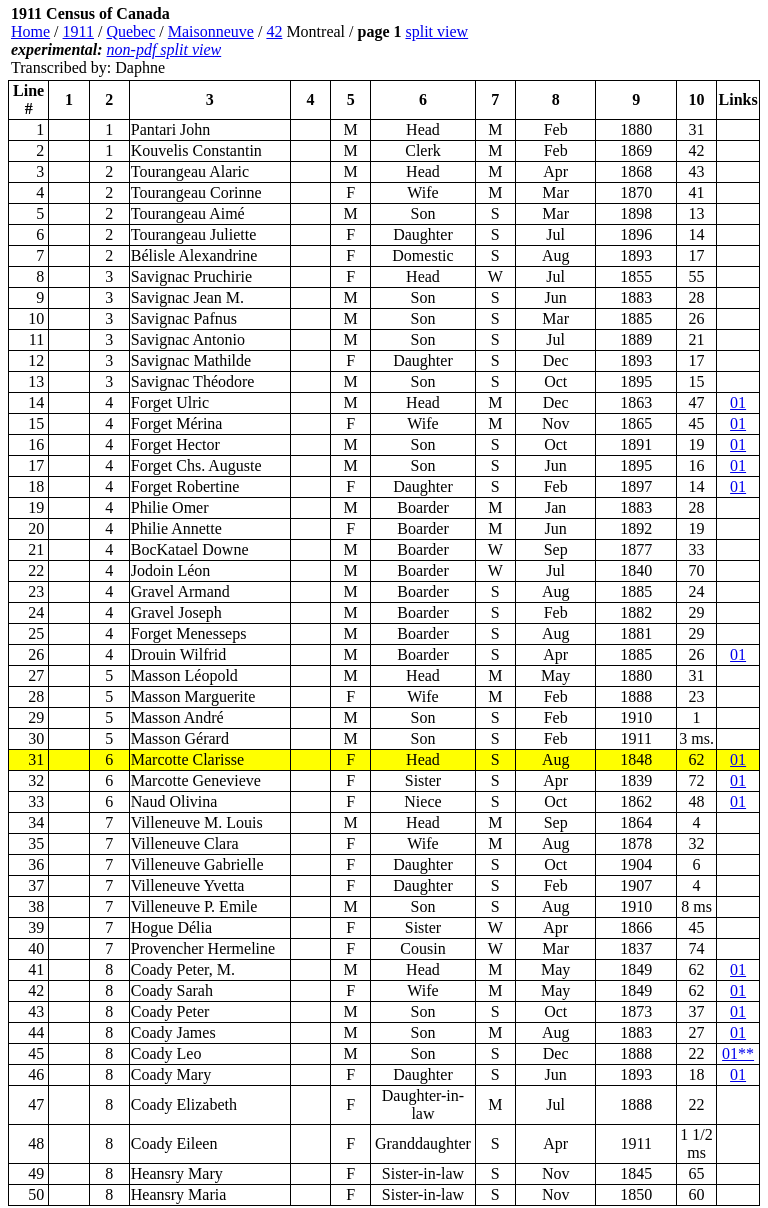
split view (436, 31)
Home (30, 31)
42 (274, 31)
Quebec (130, 31)
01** (738, 1053)
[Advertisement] (640, 41)
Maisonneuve (211, 31)
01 (738, 402)
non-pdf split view (164, 49)
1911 (78, 31)
